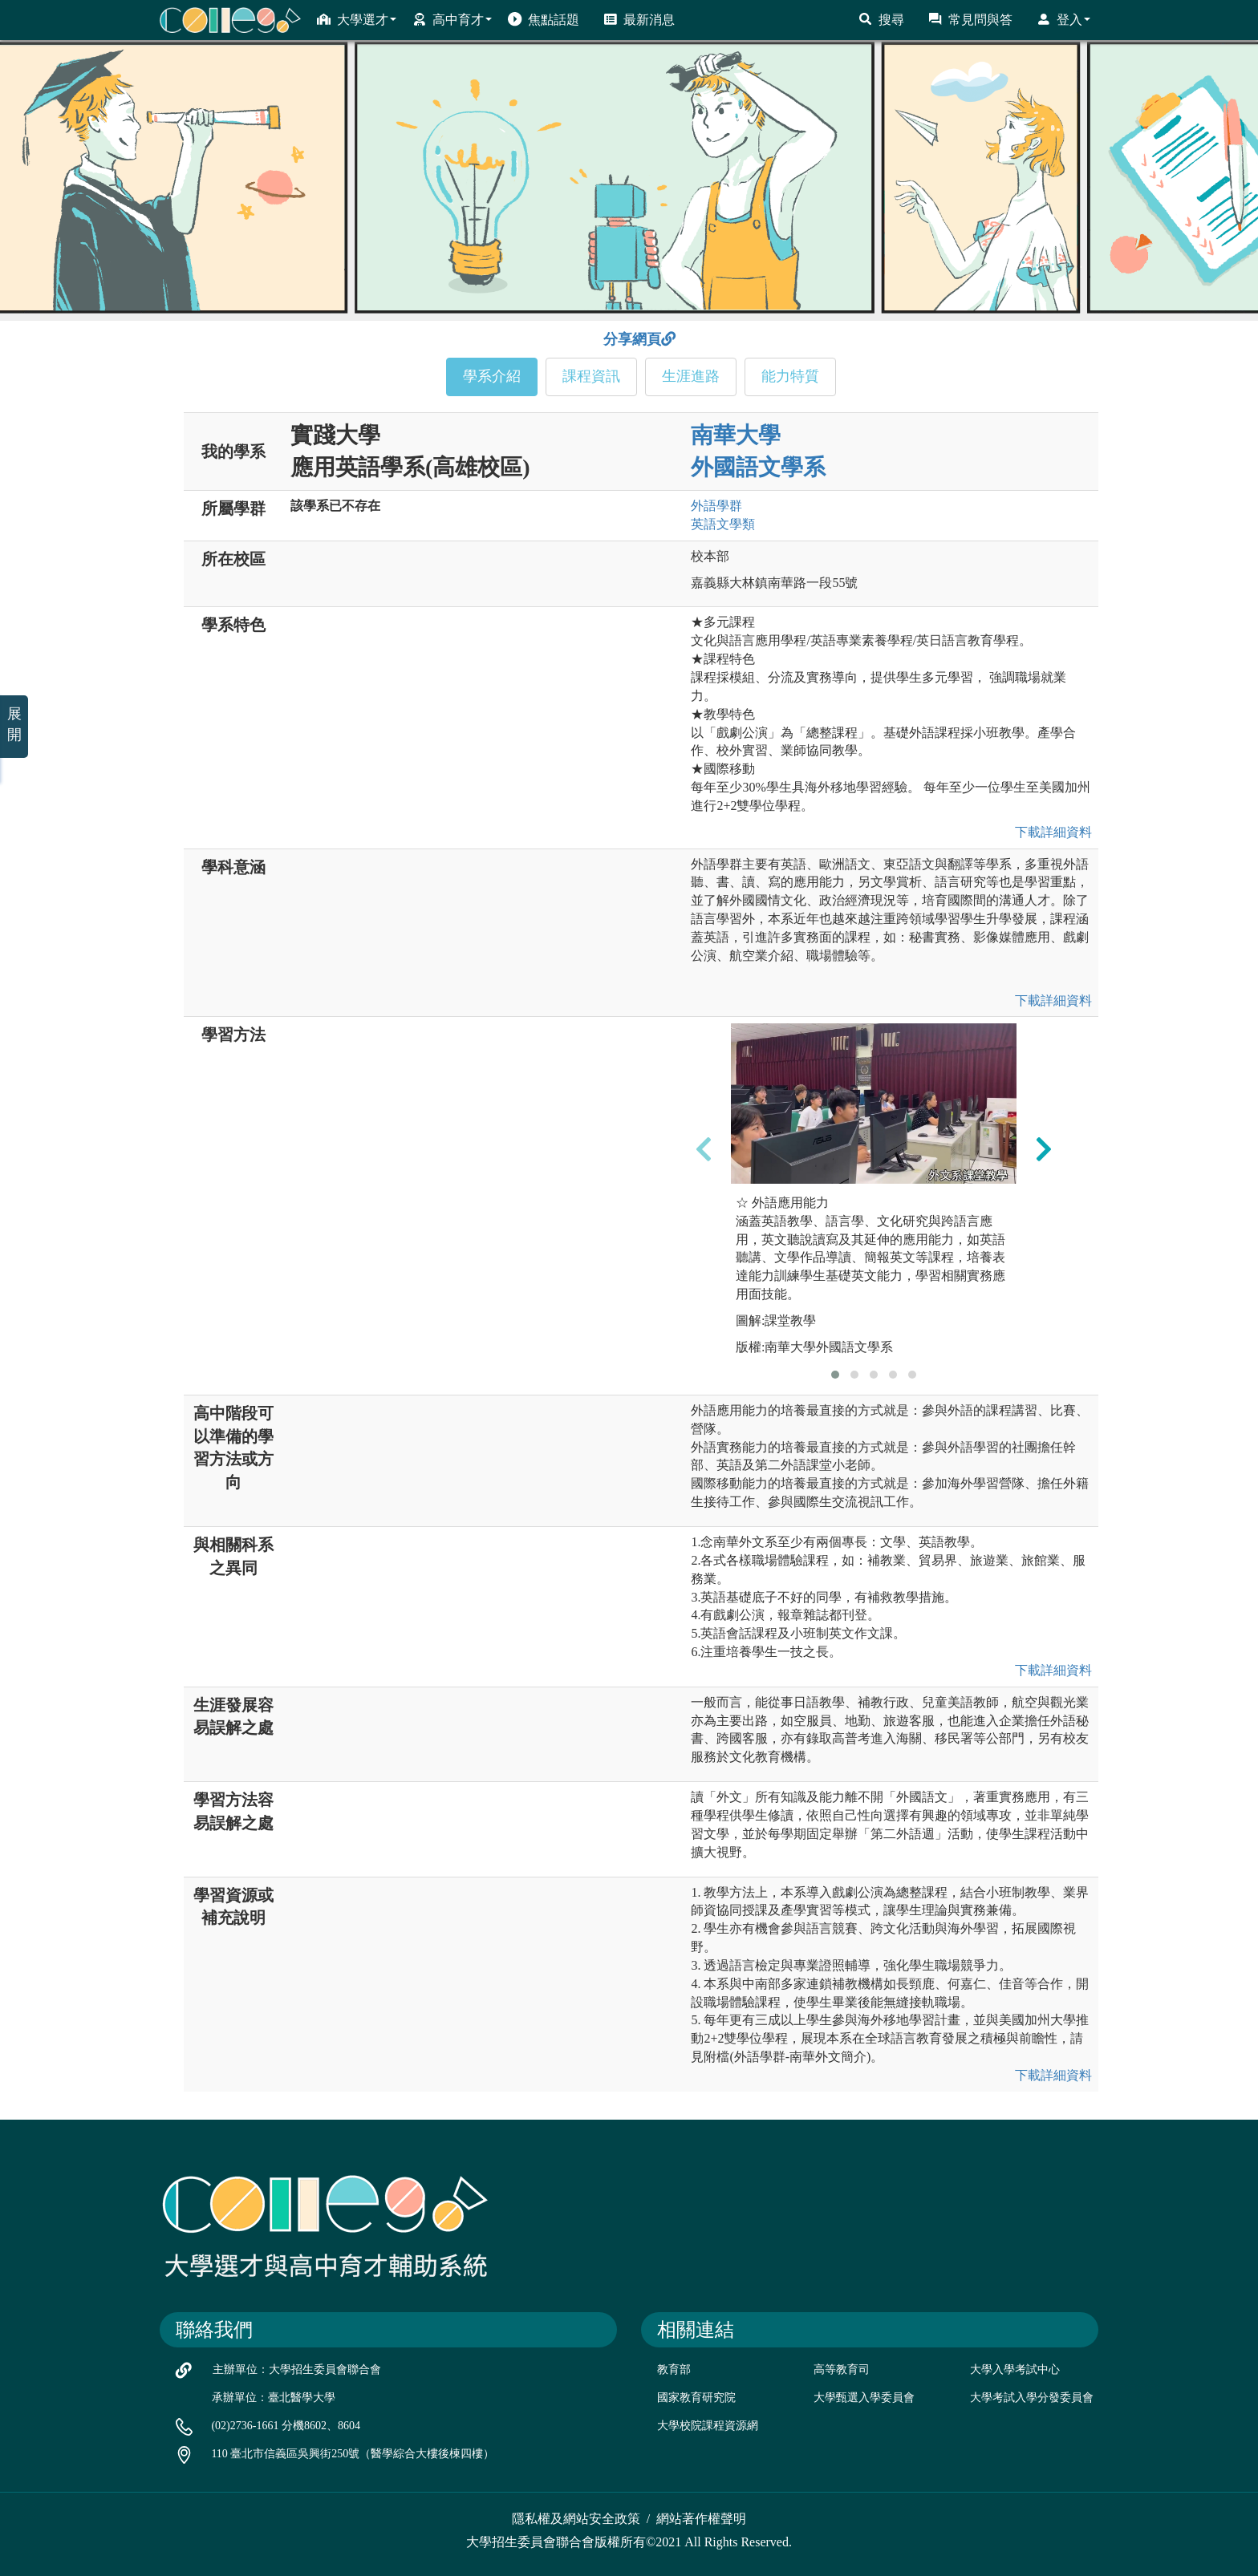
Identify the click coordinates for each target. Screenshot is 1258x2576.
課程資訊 (591, 376)
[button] (835, 1375)
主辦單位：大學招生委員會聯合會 (297, 2369)
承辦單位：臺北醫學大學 (273, 2398)
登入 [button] (1063, 19)
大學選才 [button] (356, 19)
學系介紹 (492, 376)
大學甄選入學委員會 (864, 2398)
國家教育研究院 (696, 2398)
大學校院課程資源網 (707, 2426)
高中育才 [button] (452, 19)
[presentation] (703, 1148)
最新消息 (639, 19)
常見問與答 (970, 19)
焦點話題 (543, 19)
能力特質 (790, 376)
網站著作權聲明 (701, 2518)
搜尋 (881, 19)
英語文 (723, 524)
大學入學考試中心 (1015, 2369)
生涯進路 (691, 376)
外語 (716, 505)
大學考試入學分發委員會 (1032, 2398)
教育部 (674, 2369)
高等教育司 (842, 2369)
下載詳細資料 (1050, 832)
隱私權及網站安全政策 (576, 2518)
